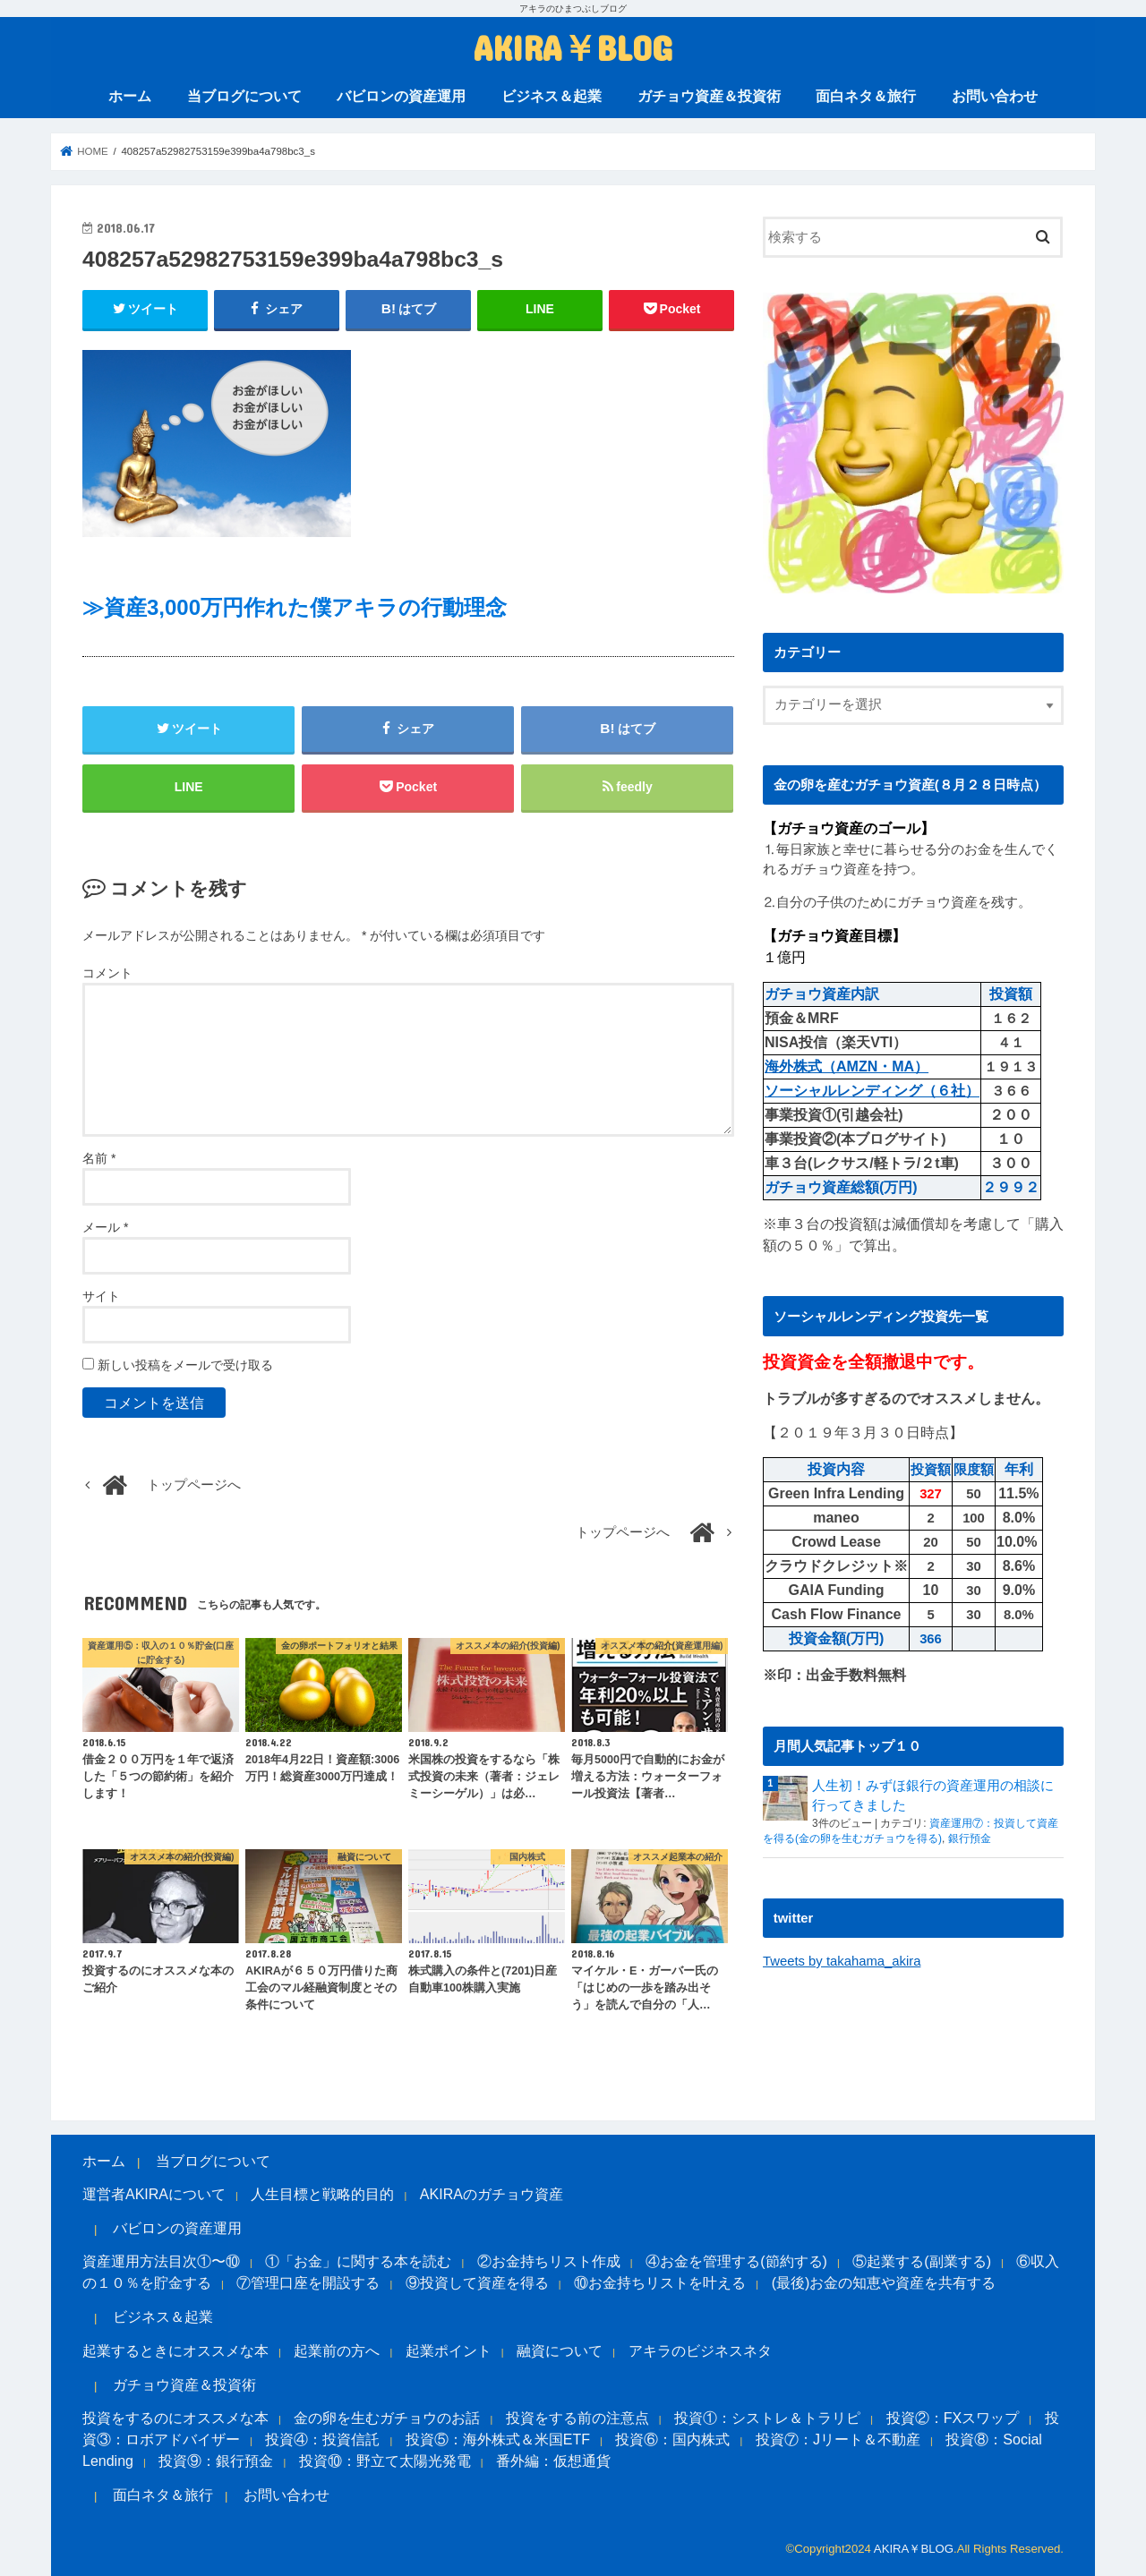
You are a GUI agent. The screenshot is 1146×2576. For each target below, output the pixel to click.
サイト (101, 1296)
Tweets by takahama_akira (841, 1961)
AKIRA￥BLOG (573, 47)
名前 (98, 1158)
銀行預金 (969, 1838)
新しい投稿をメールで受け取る (185, 1365)
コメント (107, 973)
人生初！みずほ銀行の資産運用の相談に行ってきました (933, 1795)
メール (105, 1227)
